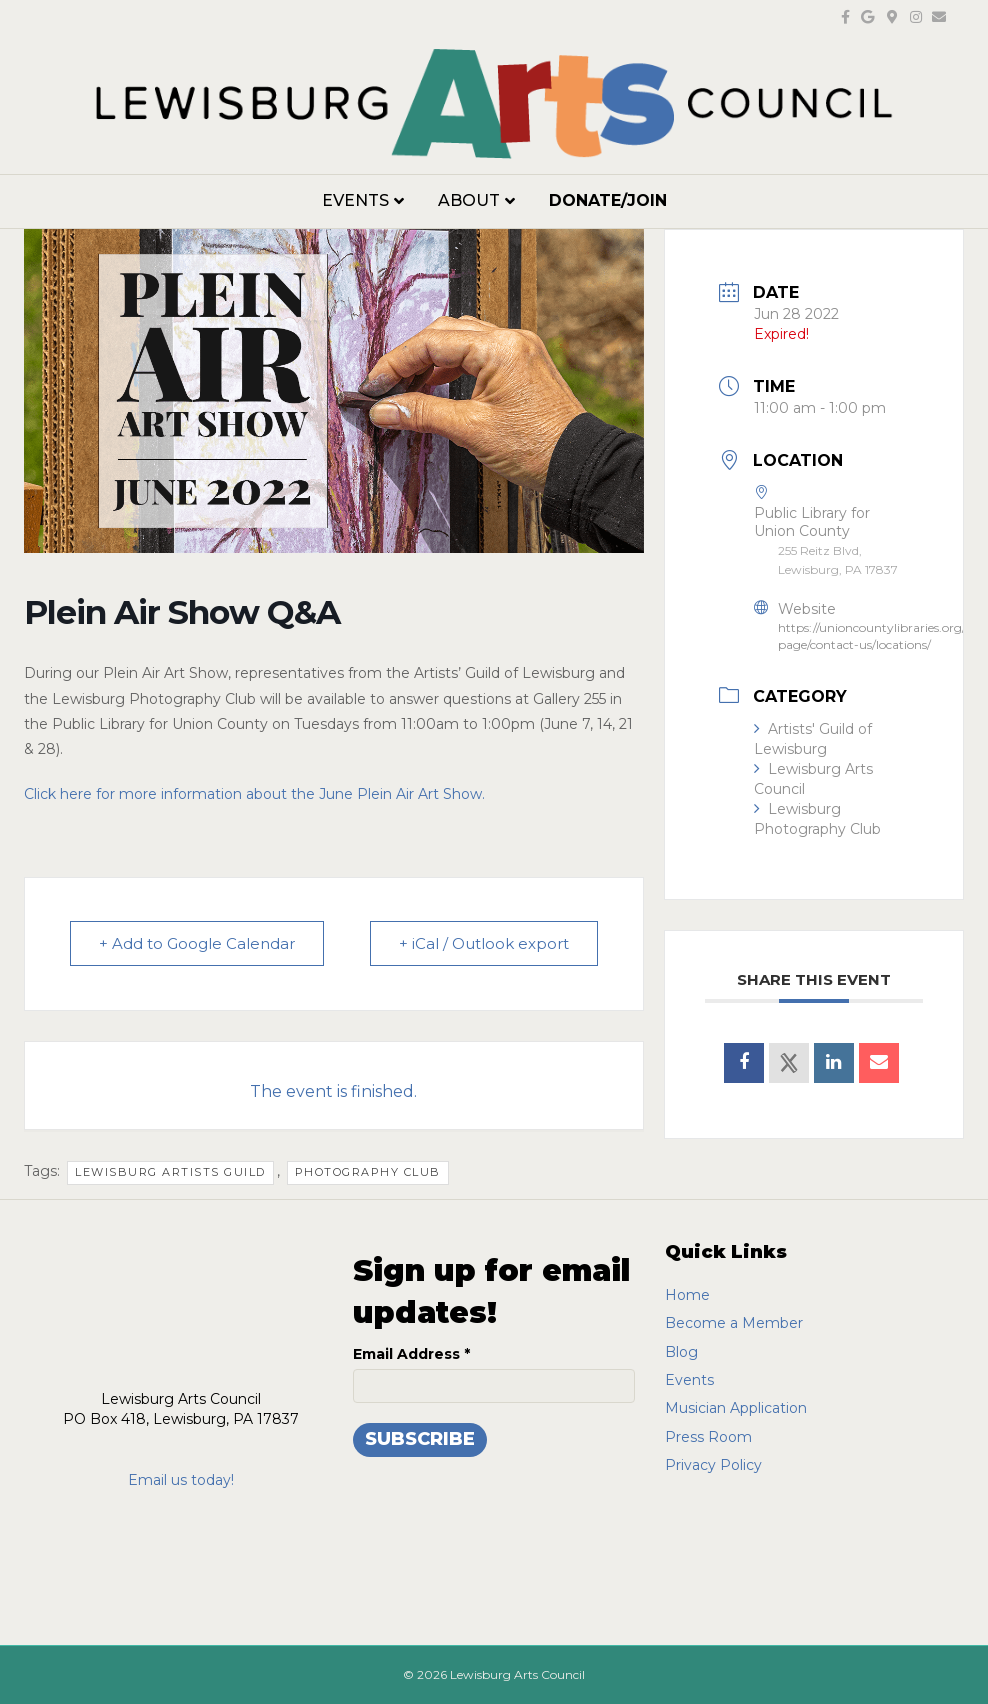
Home (687, 1295)
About (469, 200)
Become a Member (734, 1323)
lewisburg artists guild (170, 1172)
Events (355, 200)
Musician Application (736, 1408)
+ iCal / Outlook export (484, 943)
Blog (681, 1352)
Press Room (708, 1437)
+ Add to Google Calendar (197, 943)
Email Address (411, 1354)
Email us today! (181, 1480)
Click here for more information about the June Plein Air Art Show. (256, 794)
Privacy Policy (713, 1465)
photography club (368, 1172)
